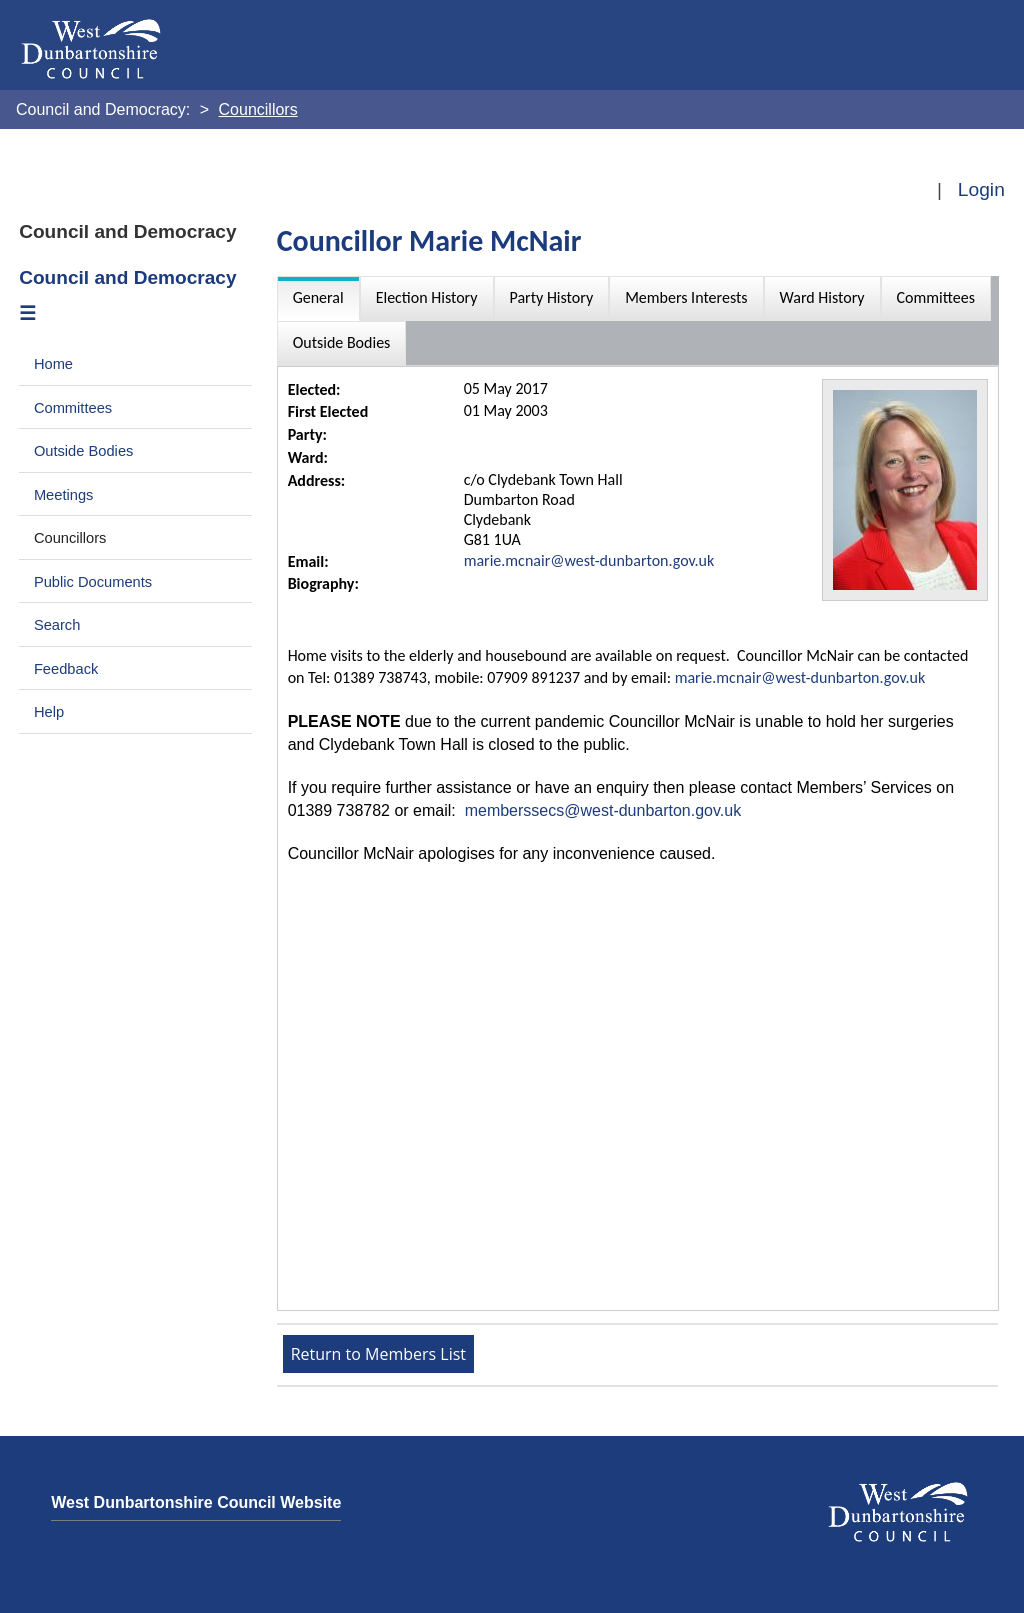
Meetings (64, 495)
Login (981, 189)
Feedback (66, 669)
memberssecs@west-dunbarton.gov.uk (603, 810)
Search (57, 625)
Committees (73, 408)
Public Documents (93, 582)
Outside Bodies (84, 451)
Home (53, 364)
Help (49, 712)
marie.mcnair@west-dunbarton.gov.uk (589, 560)
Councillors (70, 538)
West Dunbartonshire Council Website (196, 1502)
